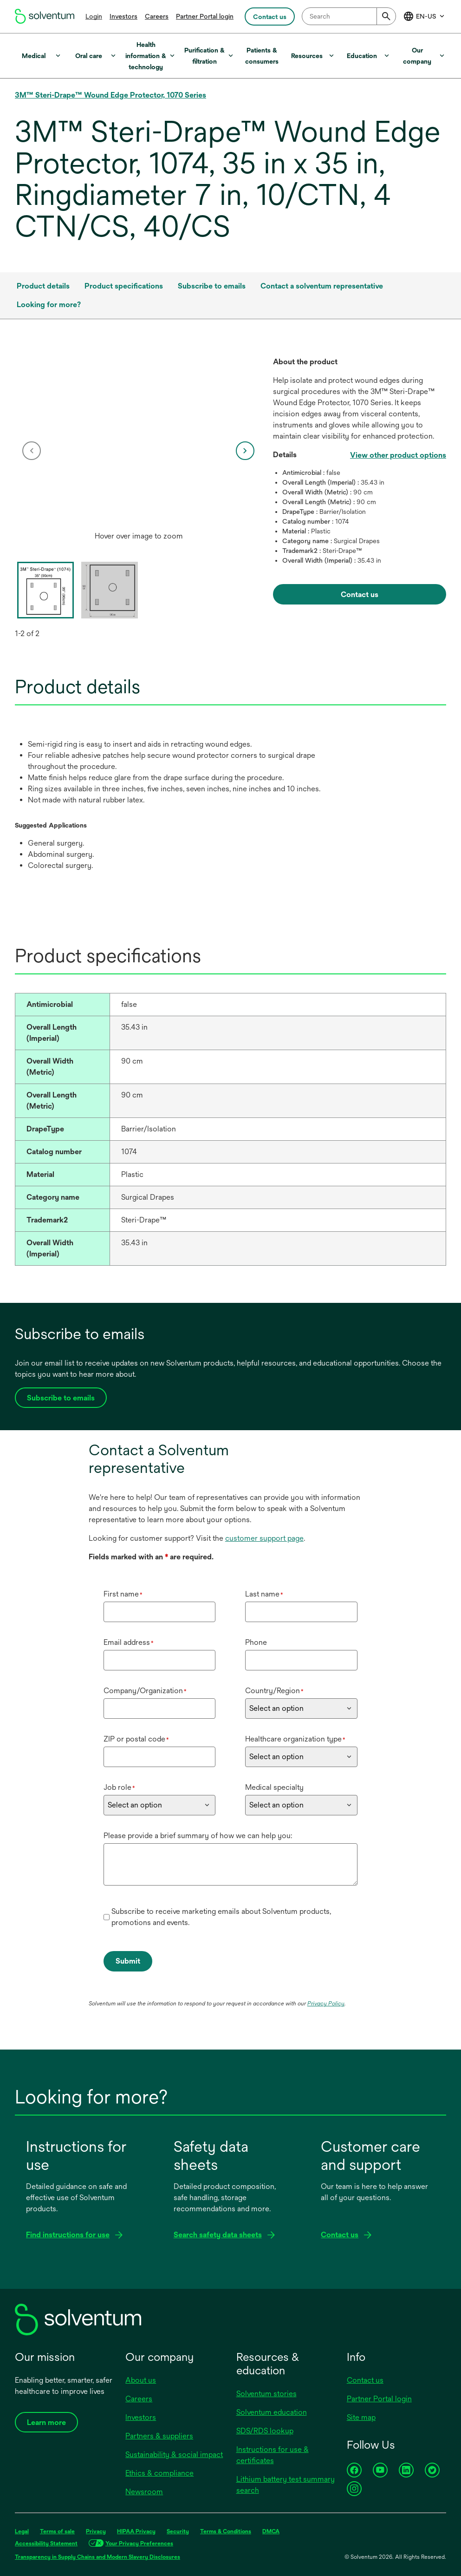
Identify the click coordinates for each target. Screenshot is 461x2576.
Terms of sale (57, 2531)
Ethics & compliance (159, 2473)
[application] (138, 441)
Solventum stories (266, 2393)
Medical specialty (274, 1787)
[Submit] (386, 16)
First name (123, 1594)
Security (178, 2531)
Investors (123, 16)
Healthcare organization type (295, 1739)
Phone (256, 1642)
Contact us (365, 2380)
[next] (245, 450)
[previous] (31, 450)
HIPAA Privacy (136, 2531)
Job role (119, 1787)
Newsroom (144, 2491)
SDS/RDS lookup (264, 2430)
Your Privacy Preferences (139, 2543)
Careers (157, 16)
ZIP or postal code (136, 1739)
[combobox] (349, 16)
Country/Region (274, 1690)
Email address (129, 1642)
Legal (22, 2531)
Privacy (96, 2531)
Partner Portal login (205, 16)
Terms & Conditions (225, 2531)
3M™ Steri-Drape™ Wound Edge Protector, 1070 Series (110, 95)
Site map (361, 2417)
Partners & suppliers (159, 2435)
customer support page (264, 1538)
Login (93, 16)
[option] (138, 450)
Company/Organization (145, 1690)
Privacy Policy (325, 2003)
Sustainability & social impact (174, 2454)
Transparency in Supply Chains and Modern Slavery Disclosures (97, 2557)
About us (140, 2380)
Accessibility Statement (46, 2543)
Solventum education (271, 2412)
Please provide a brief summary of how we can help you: (198, 1835)
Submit (128, 1961)
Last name (264, 1594)
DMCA (270, 2531)
